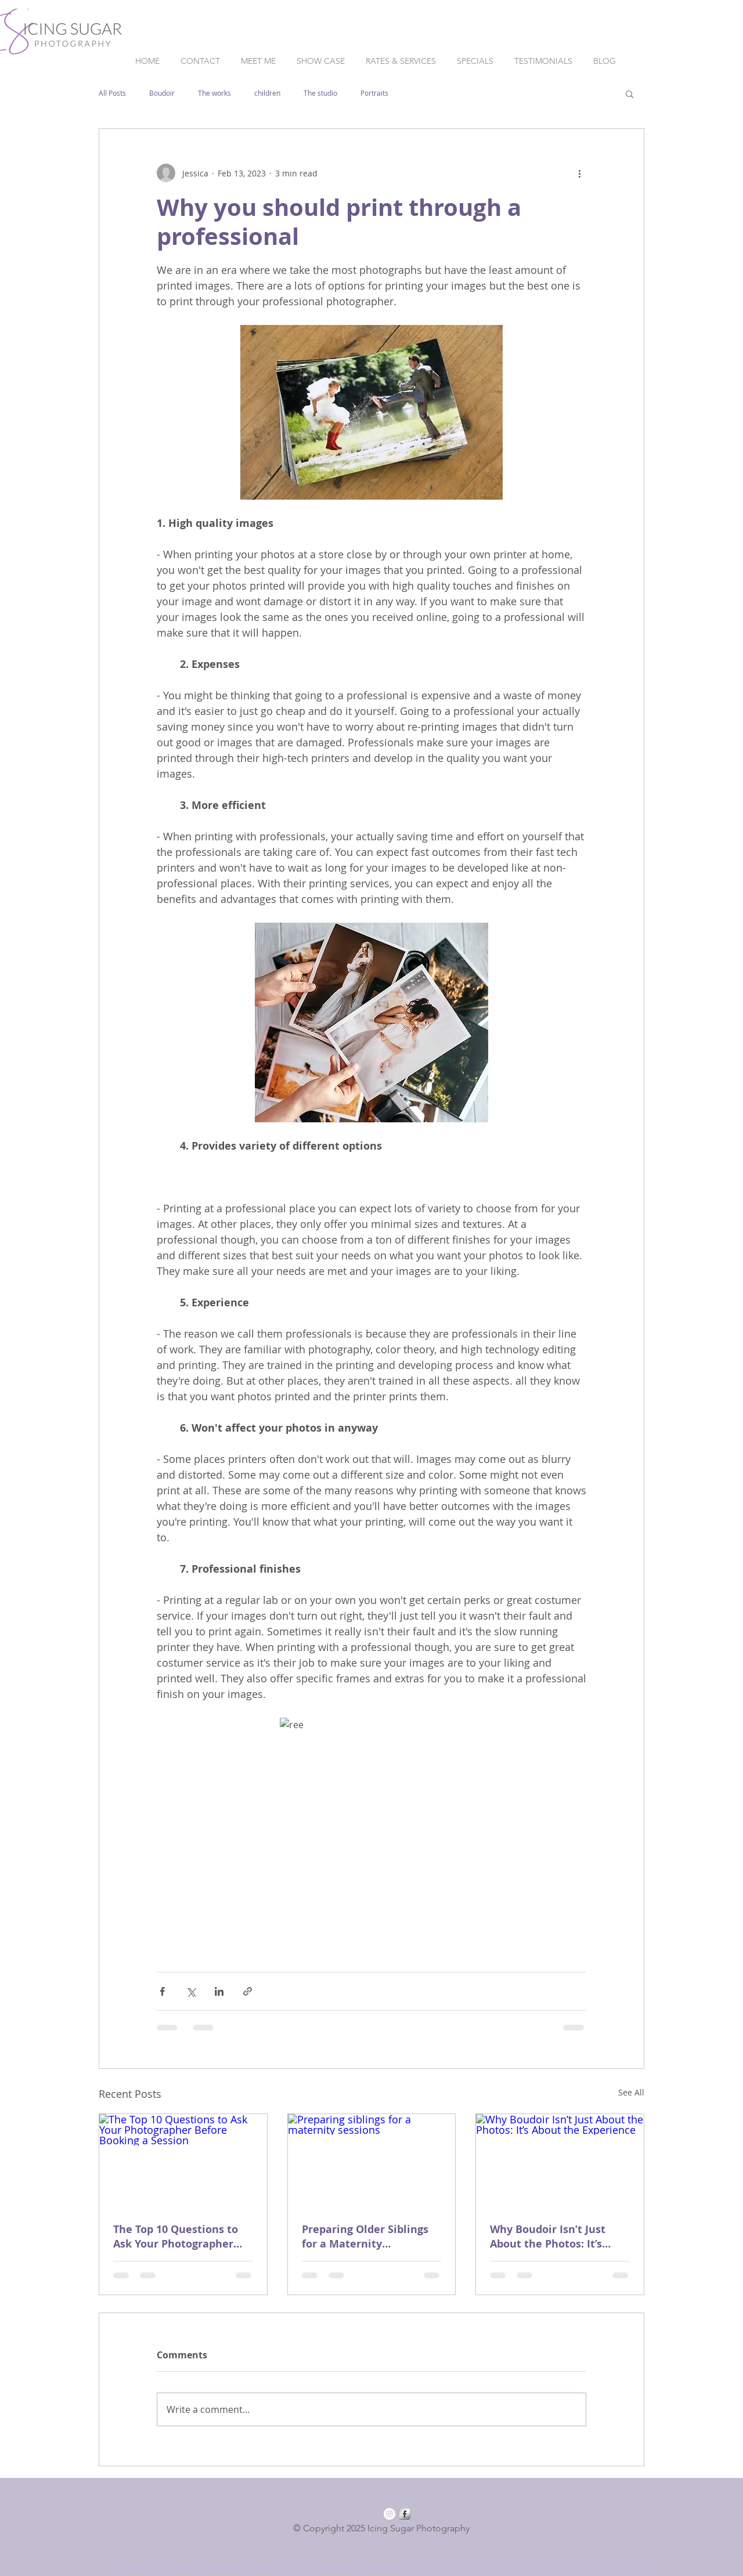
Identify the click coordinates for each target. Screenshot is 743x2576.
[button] (629, 93)
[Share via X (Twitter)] (190, 1991)
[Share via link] (247, 1991)
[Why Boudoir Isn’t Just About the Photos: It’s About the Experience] (560, 2161)
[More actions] (579, 173)
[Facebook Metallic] (404, 2514)
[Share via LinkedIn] (219, 1991)
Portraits (374, 93)
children (267, 93)
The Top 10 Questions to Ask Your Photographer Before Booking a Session (179, 2236)
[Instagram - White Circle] (389, 2514)
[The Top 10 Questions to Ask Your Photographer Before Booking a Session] (183, 2161)
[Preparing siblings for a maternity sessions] (372, 2161)
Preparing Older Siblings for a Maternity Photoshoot (365, 2236)
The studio (320, 93)
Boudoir (162, 93)
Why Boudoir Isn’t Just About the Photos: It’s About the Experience (547, 2236)
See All (631, 2092)
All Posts (112, 93)
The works (214, 93)
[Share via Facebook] (162, 1991)
